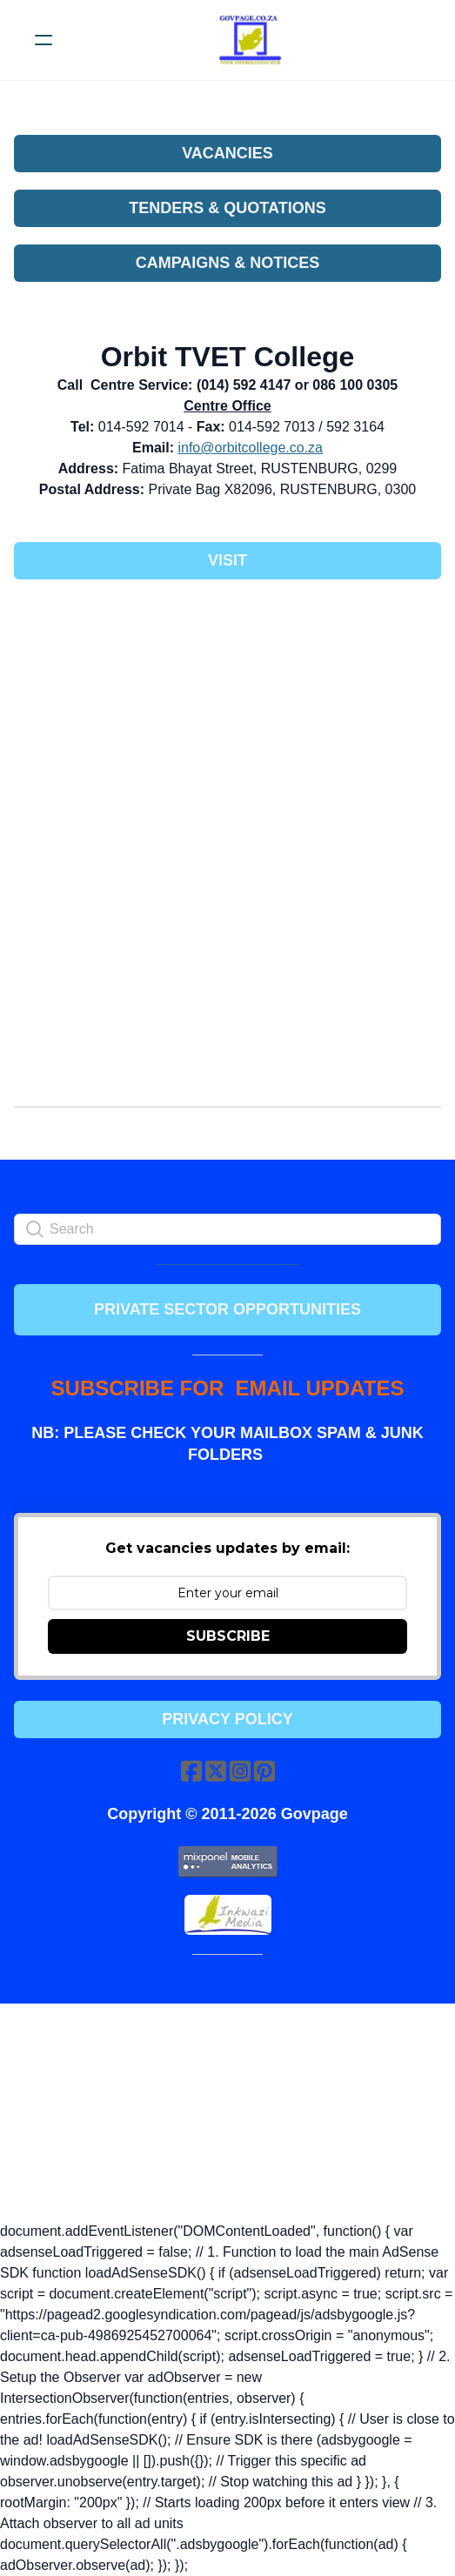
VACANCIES (227, 153)
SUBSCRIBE (228, 1636)
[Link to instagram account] (240, 1771)
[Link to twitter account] (215, 1771)
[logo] (250, 40)
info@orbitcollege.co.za (250, 447)
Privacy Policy (227, 1719)
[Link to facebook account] (191, 1771)
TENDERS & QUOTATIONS (227, 208)
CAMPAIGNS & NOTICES (228, 262)
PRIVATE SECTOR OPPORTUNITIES (227, 1309)
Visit (227, 560)
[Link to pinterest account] (264, 1771)
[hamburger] (43, 40)
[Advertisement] (227, 722)
